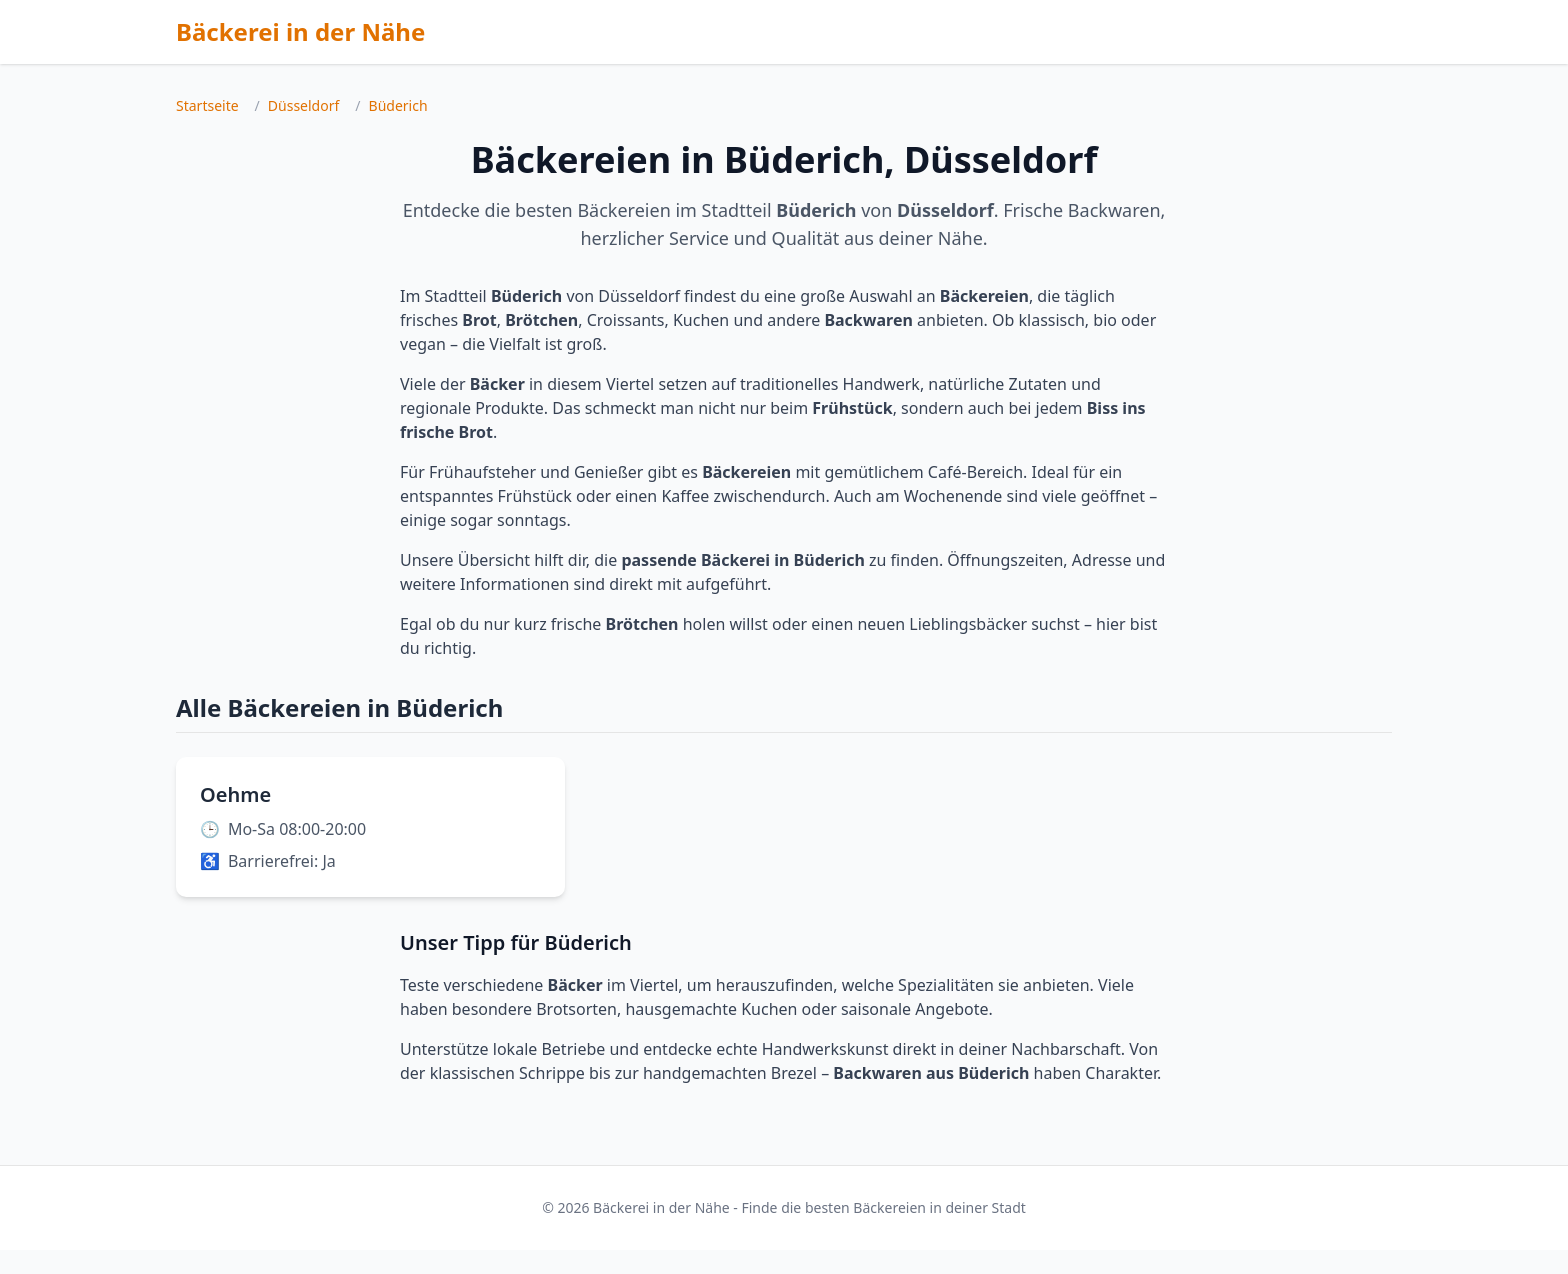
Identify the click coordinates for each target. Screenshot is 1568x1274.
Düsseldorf (303, 105)
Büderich (398, 105)
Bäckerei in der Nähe (300, 31)
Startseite (207, 105)
